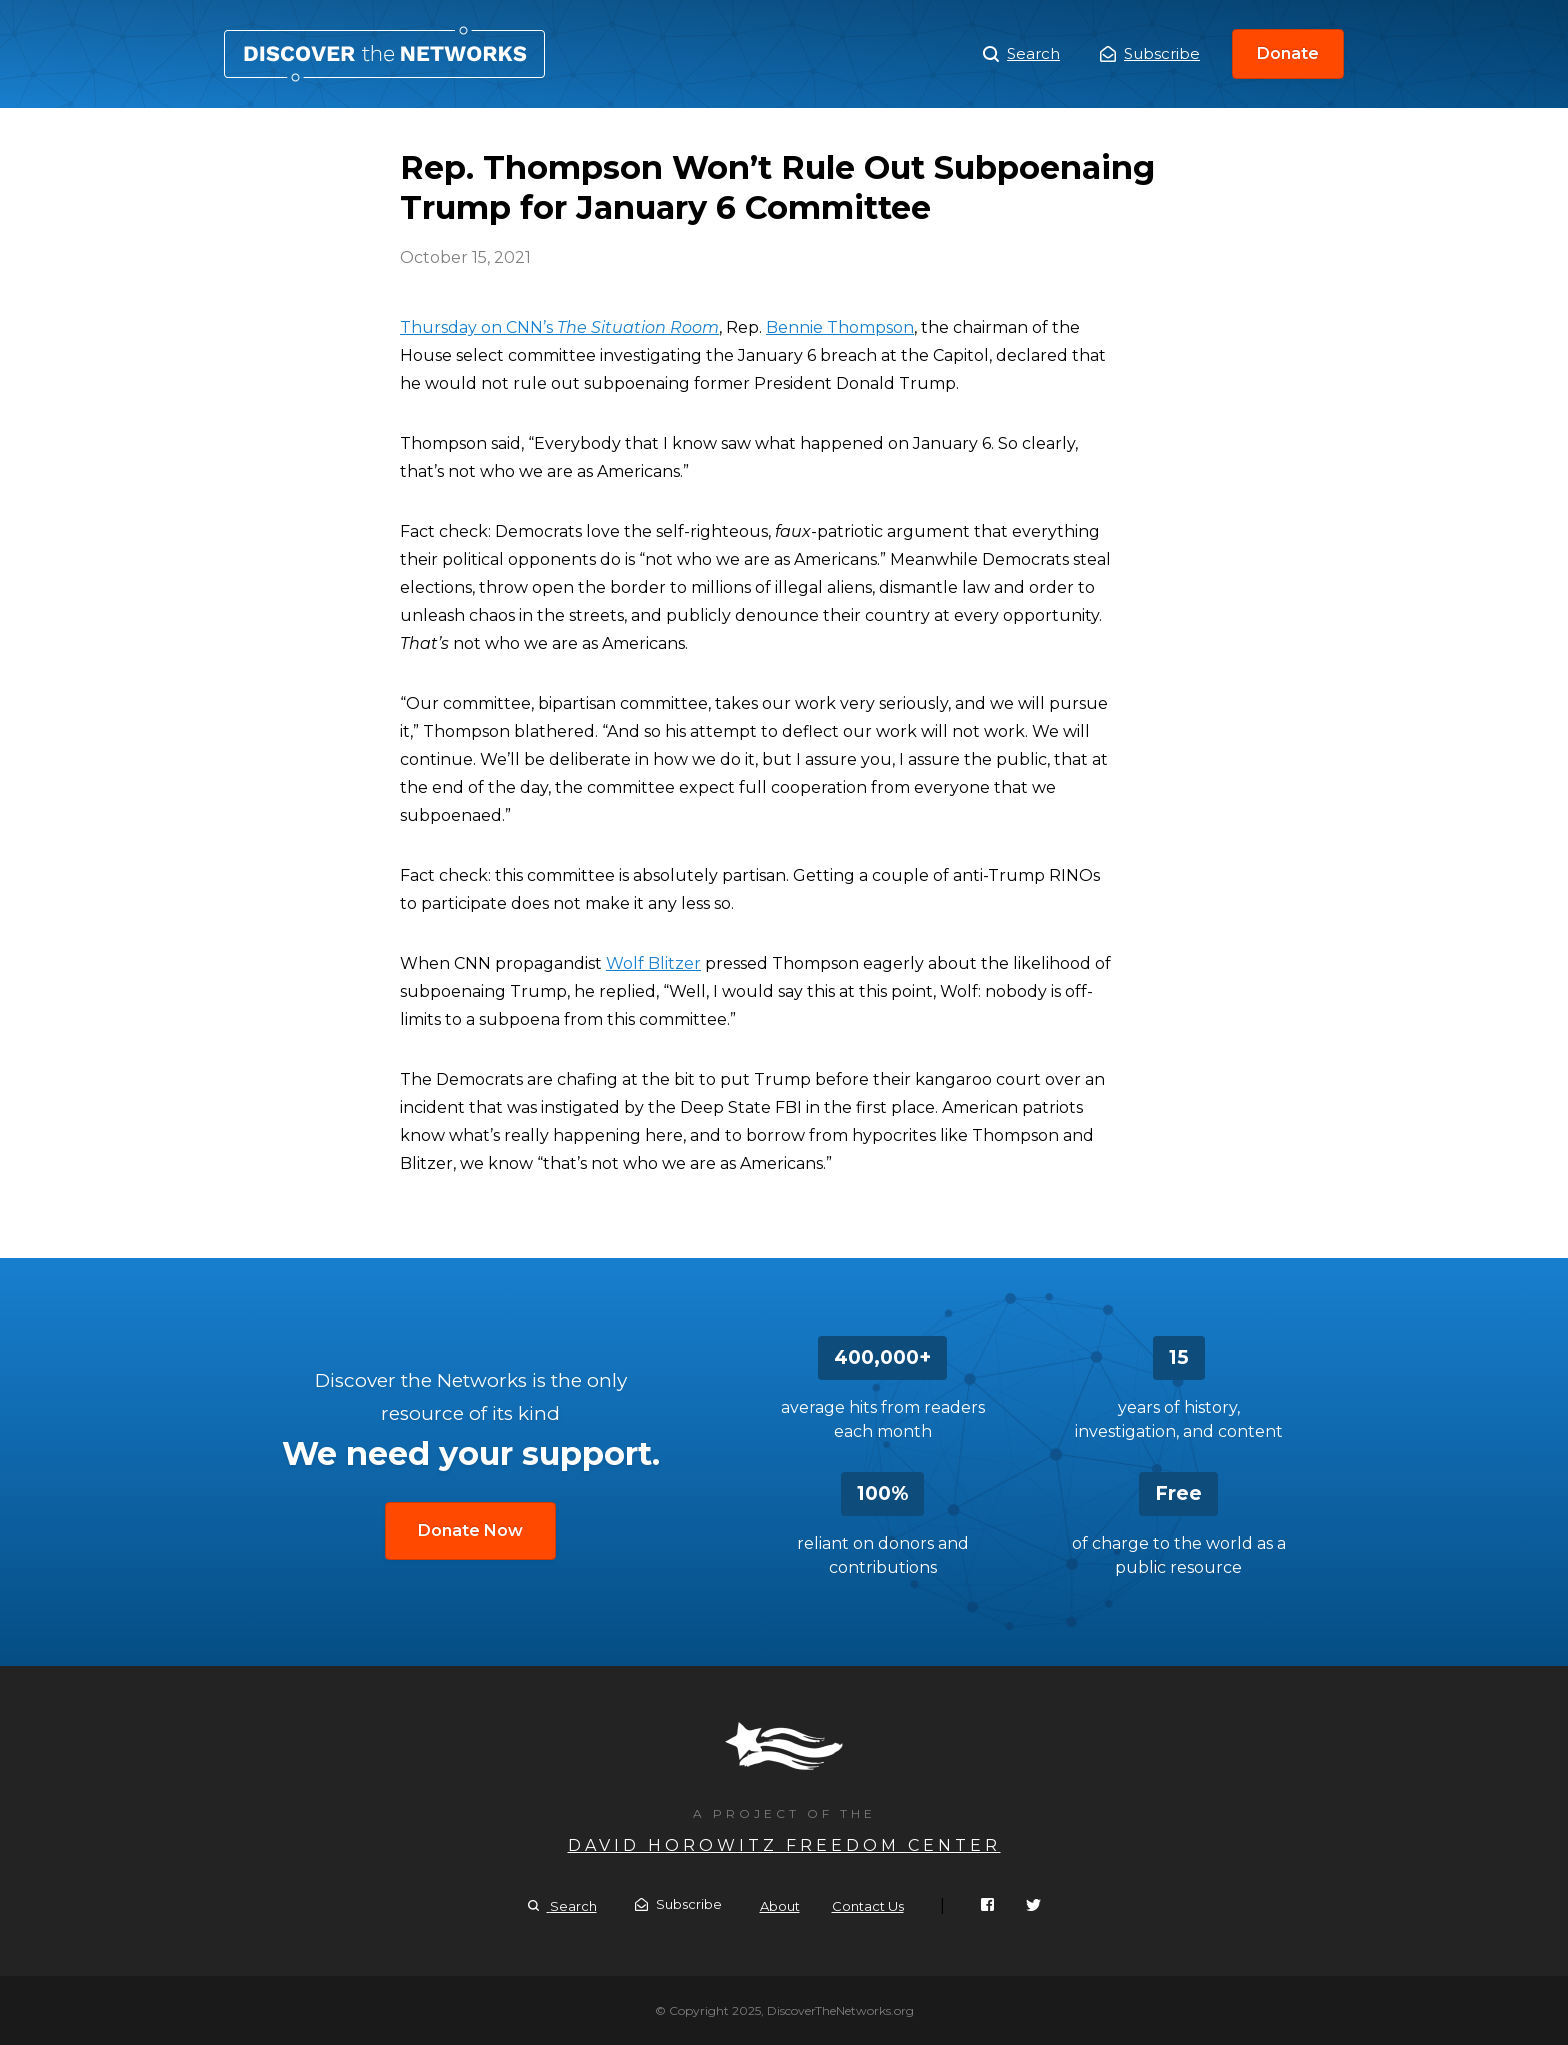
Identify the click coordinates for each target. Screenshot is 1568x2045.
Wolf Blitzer (653, 963)
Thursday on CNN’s (559, 327)
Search (1021, 54)
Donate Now (470, 1530)
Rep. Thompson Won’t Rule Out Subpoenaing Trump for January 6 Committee (384, 54)
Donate (1288, 53)
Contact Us (868, 1906)
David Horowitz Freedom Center (784, 1845)
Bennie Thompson (840, 327)
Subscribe (1150, 53)
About (780, 1906)
